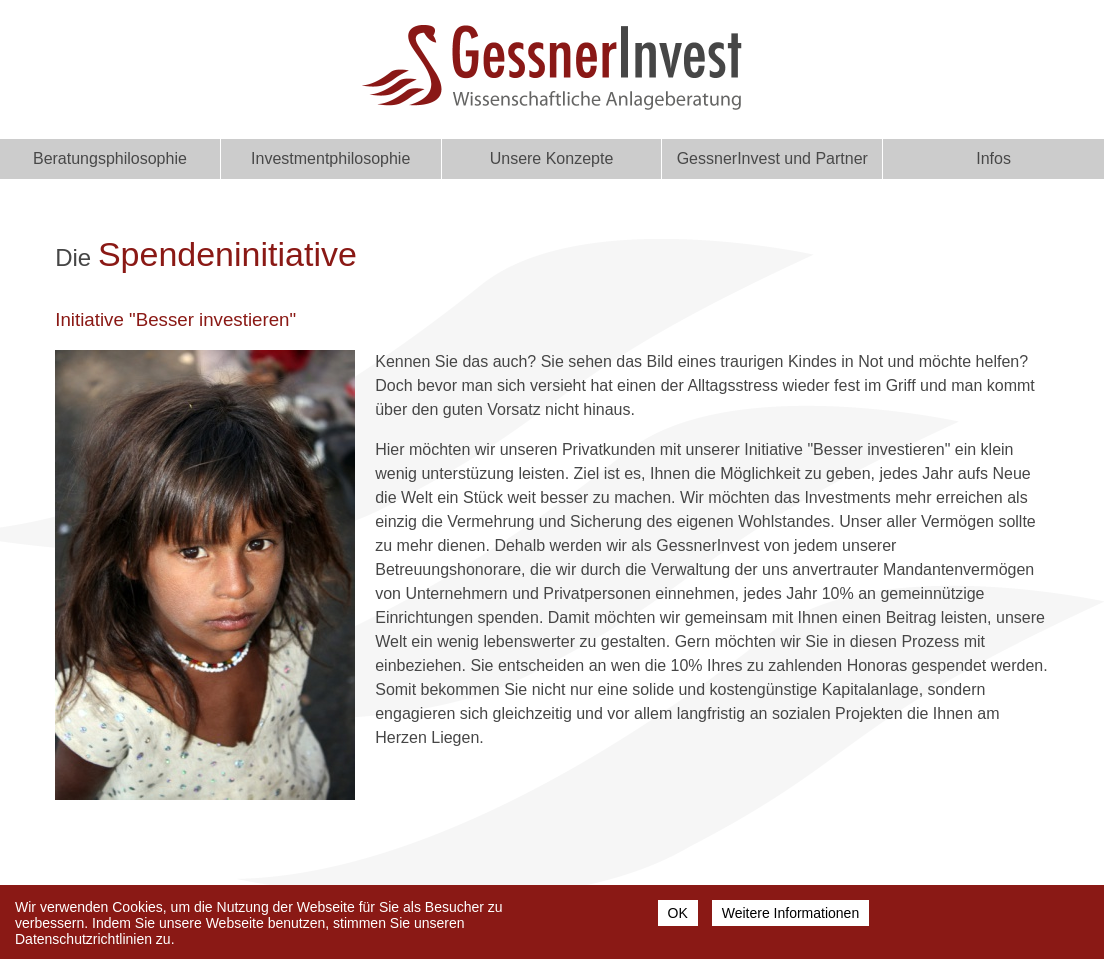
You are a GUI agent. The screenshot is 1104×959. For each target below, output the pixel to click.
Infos (993, 158)
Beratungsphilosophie (110, 158)
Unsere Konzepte (552, 158)
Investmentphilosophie (330, 158)
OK (678, 916)
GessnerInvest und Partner (772, 158)
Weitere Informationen (790, 916)
